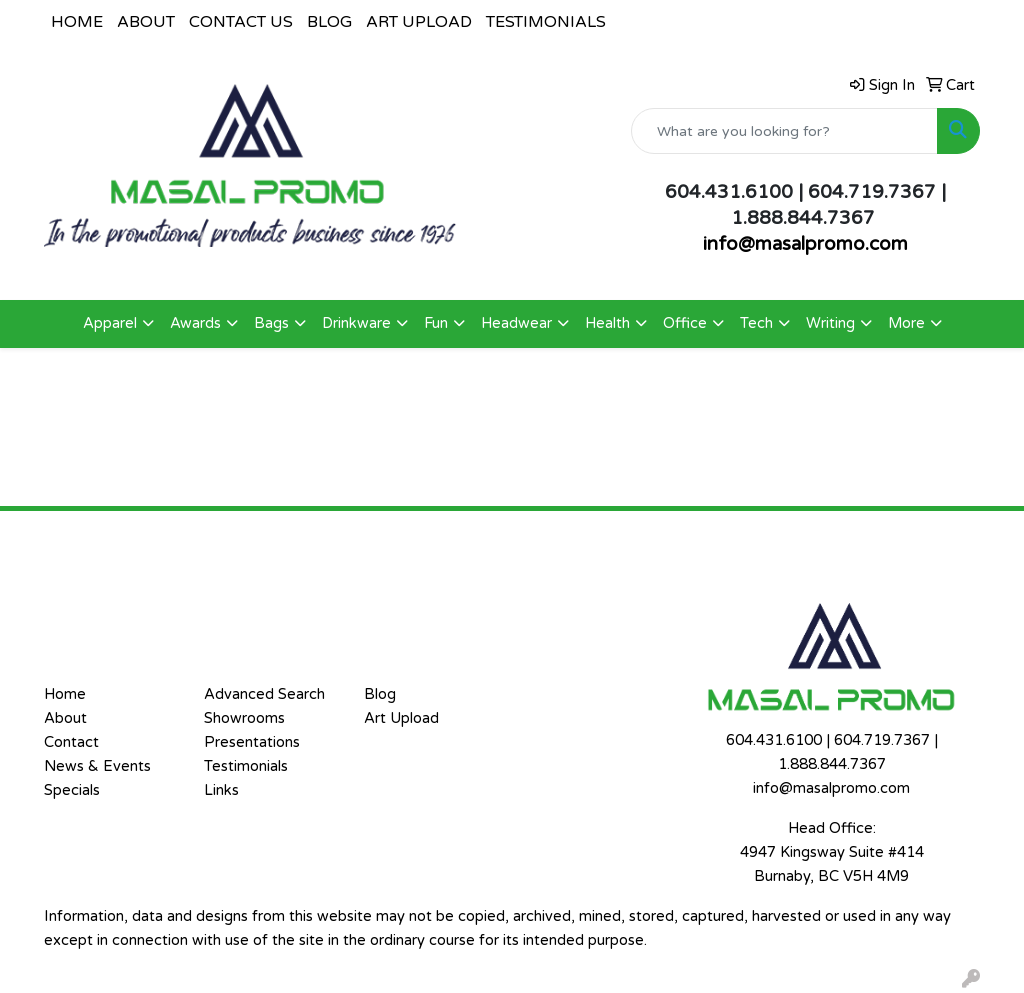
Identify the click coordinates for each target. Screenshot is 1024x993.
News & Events (97, 766)
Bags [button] (271, 323)
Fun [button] (436, 323)
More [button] (906, 323)
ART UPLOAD (419, 22)
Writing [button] (830, 323)
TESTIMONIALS (546, 22)
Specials (72, 790)
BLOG (329, 22)
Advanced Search (264, 694)
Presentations (252, 742)
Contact (71, 742)
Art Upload (401, 718)
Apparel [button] (110, 323)
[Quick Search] (784, 131)
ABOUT (146, 22)
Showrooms (244, 718)
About (65, 718)
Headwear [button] (516, 323)
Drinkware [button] (356, 323)
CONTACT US (241, 22)
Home (65, 694)
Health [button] (607, 323)
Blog (380, 694)
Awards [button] (195, 323)
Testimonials (246, 766)
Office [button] (685, 323)
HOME (77, 22)
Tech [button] (756, 323)
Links (221, 790)
